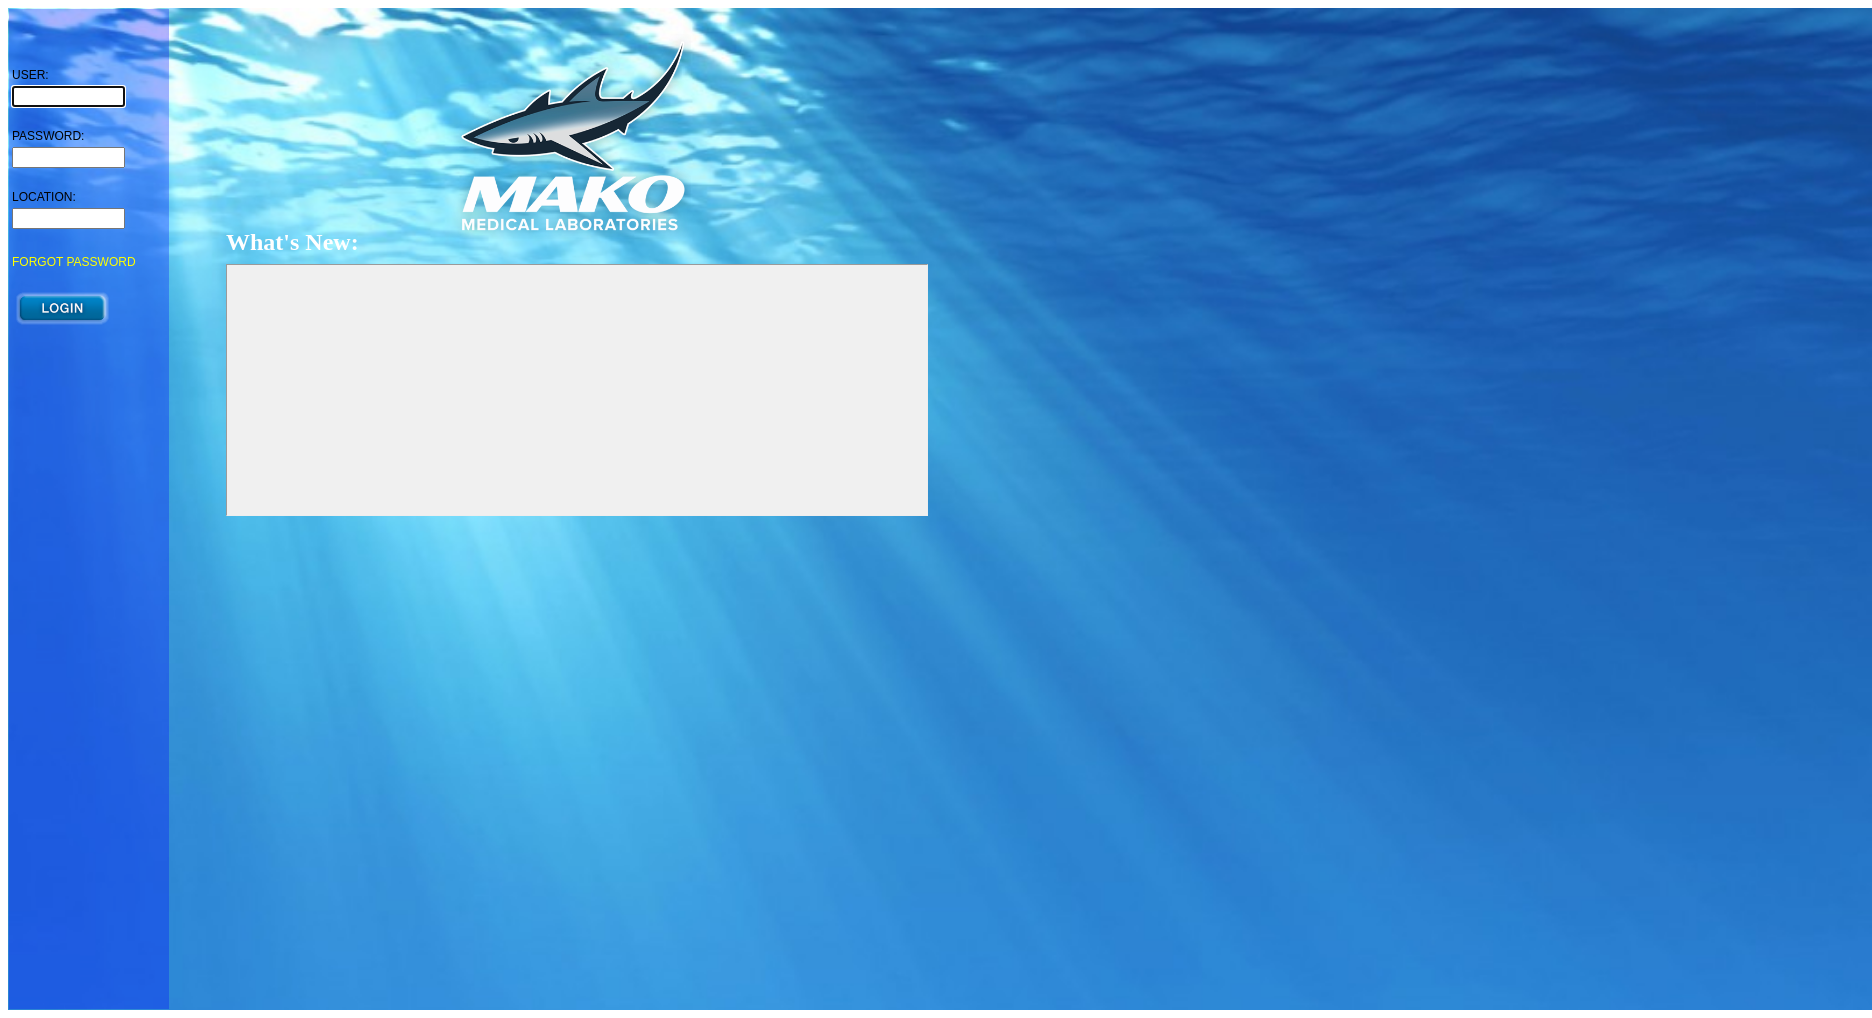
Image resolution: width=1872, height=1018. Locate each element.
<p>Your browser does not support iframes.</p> (89, 509)
